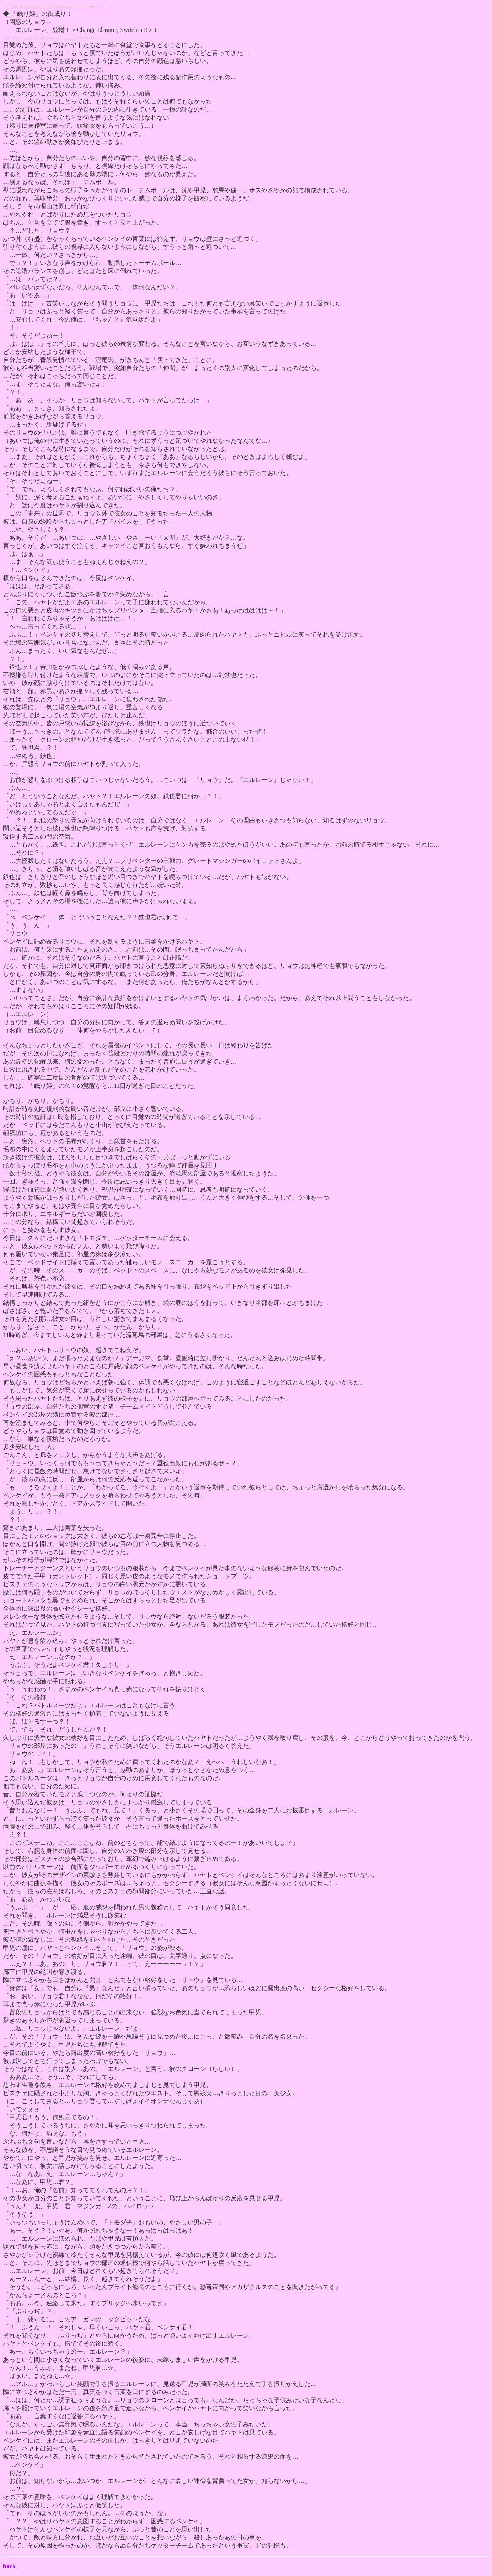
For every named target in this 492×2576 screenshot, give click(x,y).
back (9, 2566)
